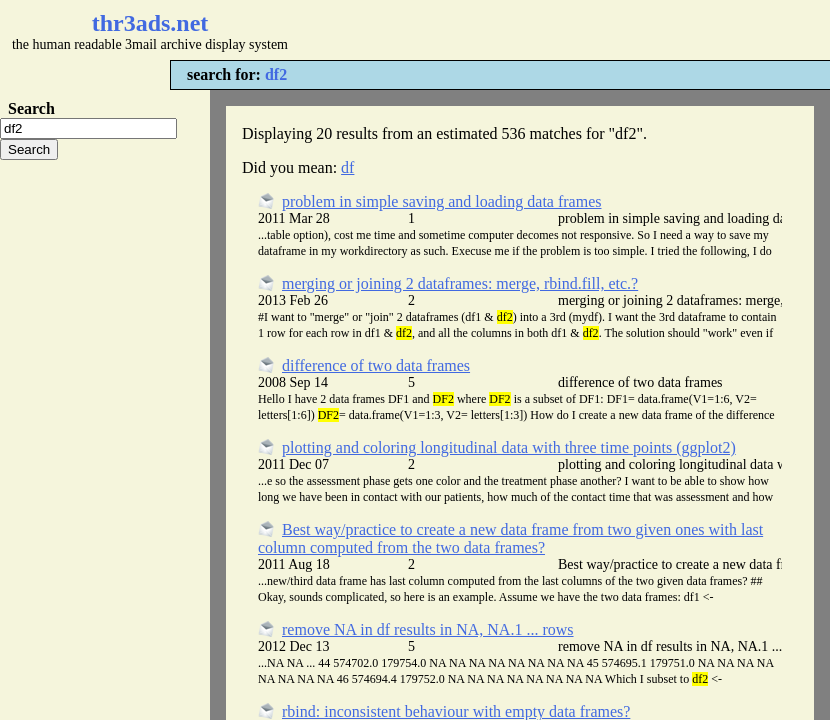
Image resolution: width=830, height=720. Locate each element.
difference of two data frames (376, 365)
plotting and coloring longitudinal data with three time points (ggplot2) (509, 447)
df (347, 167)
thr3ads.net (150, 23)
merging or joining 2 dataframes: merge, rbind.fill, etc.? (460, 283)
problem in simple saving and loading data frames (441, 201)
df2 (276, 74)
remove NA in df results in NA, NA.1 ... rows (428, 629)
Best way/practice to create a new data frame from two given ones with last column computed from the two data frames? (510, 538)
